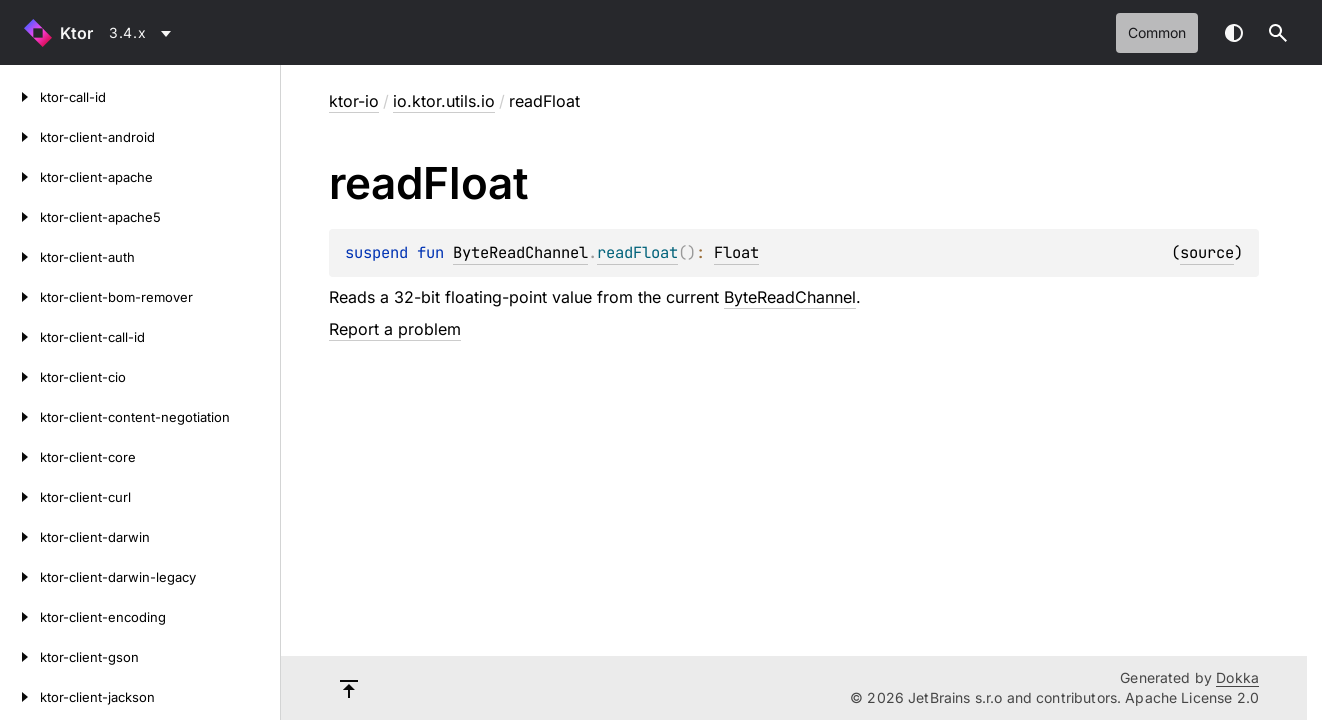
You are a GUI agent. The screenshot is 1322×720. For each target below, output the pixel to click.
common (1157, 32)
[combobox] (143, 33)
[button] (1278, 33)
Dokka (1237, 677)
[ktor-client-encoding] (20, 617)
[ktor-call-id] (20, 97)
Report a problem (395, 329)
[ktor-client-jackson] (20, 697)
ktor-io (354, 101)
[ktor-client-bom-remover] (20, 297)
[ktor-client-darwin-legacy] (20, 577)
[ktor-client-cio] (20, 377)
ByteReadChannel (520, 252)
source (1207, 252)
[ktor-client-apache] (20, 177)
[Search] (1278, 33)
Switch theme (1234, 33)
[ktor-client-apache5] (20, 217)
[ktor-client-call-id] (20, 337)
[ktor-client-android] (20, 137)
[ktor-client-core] (20, 457)
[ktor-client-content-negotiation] (20, 417)
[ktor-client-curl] (20, 497)
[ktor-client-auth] (20, 257)
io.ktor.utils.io (444, 101)
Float (736, 252)
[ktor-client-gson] (20, 657)
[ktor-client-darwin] (20, 537)
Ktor (76, 33)
